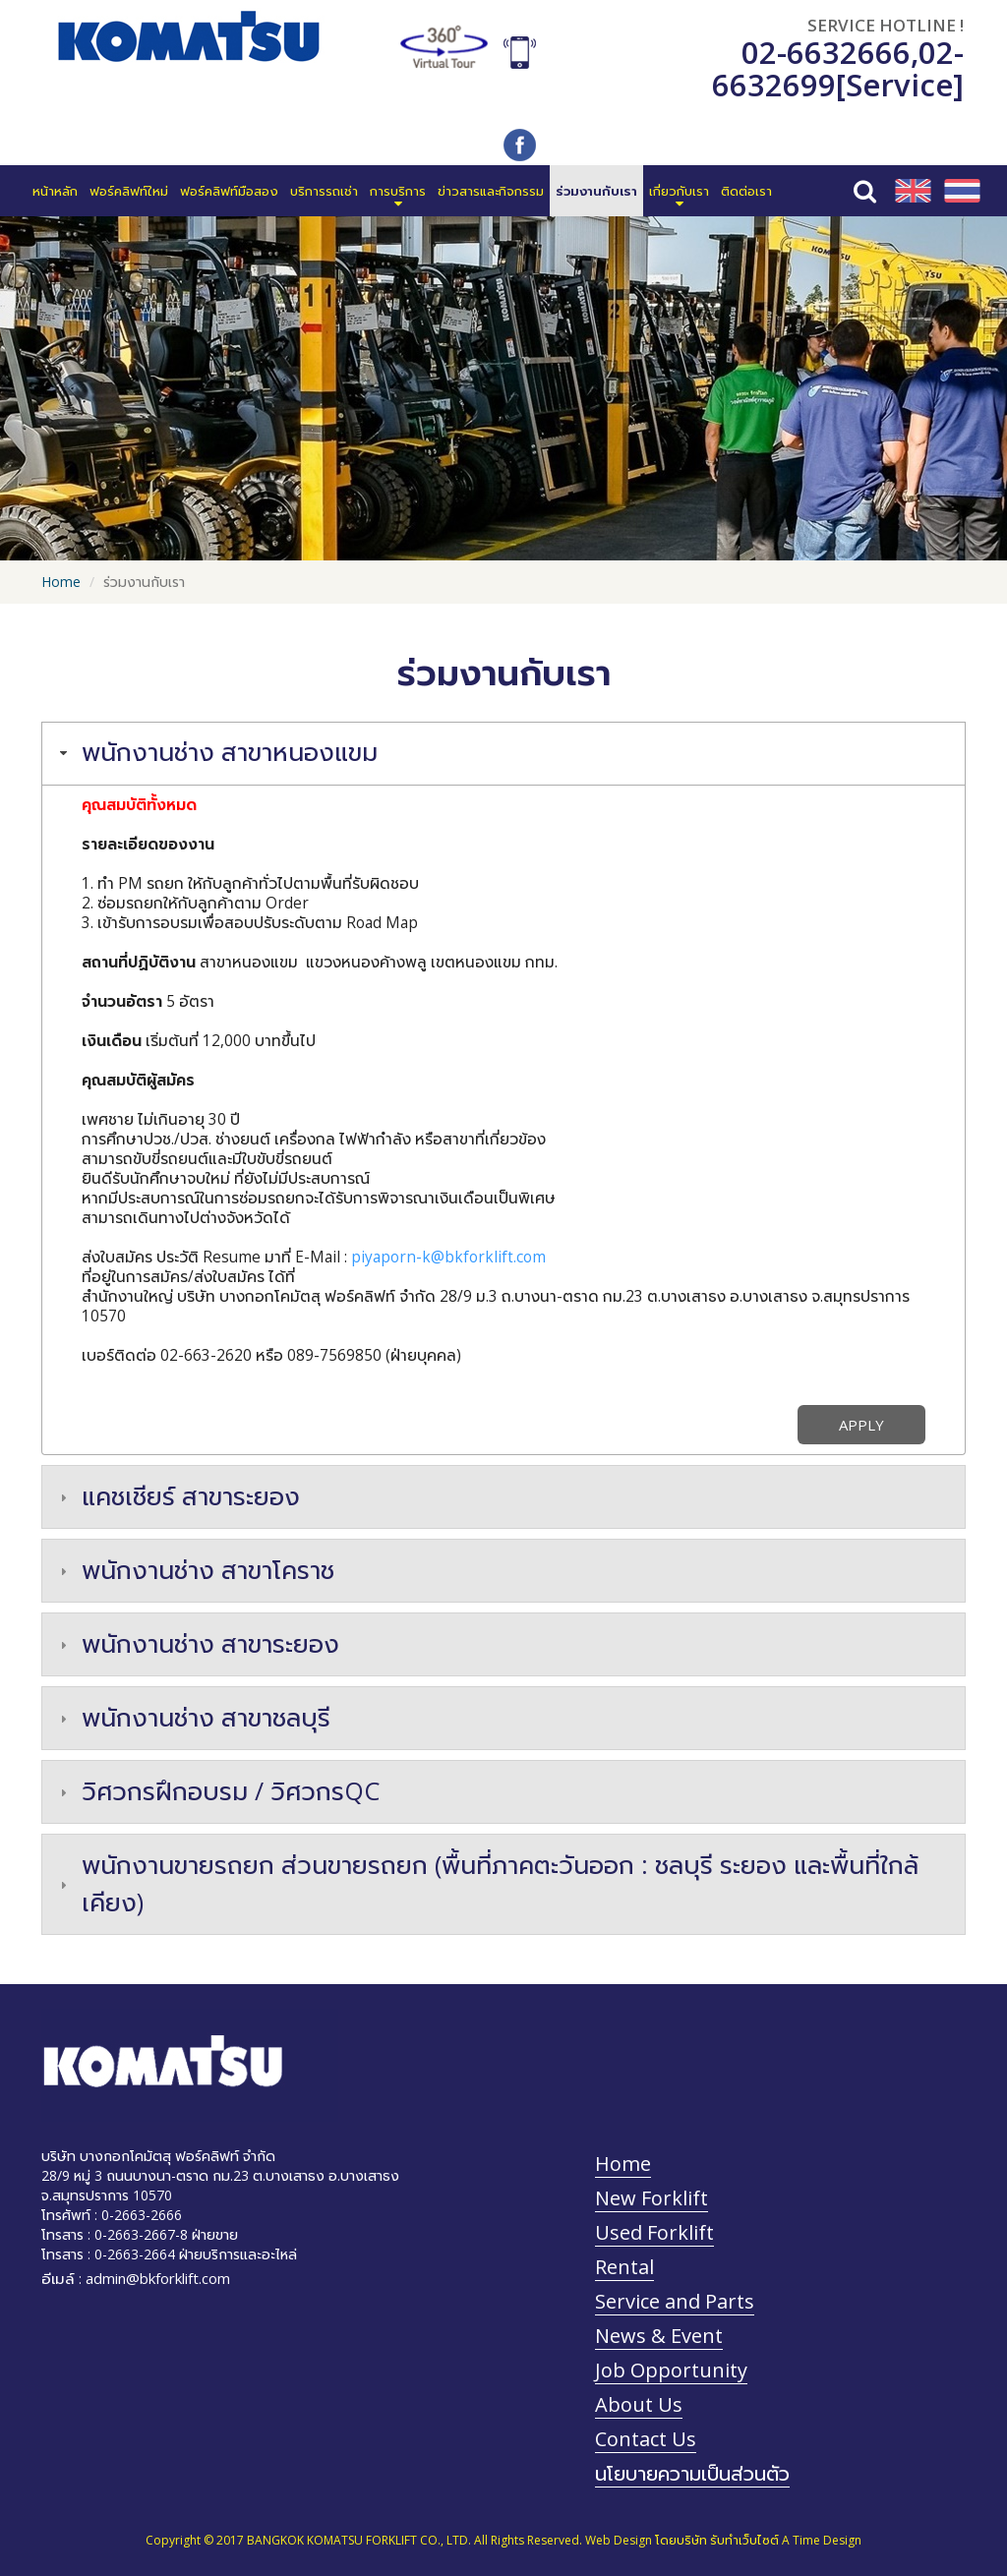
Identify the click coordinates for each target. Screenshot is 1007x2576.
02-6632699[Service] (838, 68)
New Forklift (651, 2198)
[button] (398, 190)
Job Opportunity (671, 2370)
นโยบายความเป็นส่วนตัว (692, 2473)
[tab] (503, 754)
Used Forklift (654, 2232)
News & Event (659, 2335)
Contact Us (645, 2439)
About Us (638, 2404)
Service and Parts (674, 2301)
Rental (624, 2267)
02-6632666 (826, 52)
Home (61, 581)
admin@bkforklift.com (158, 2278)
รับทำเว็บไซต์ (744, 2540)
